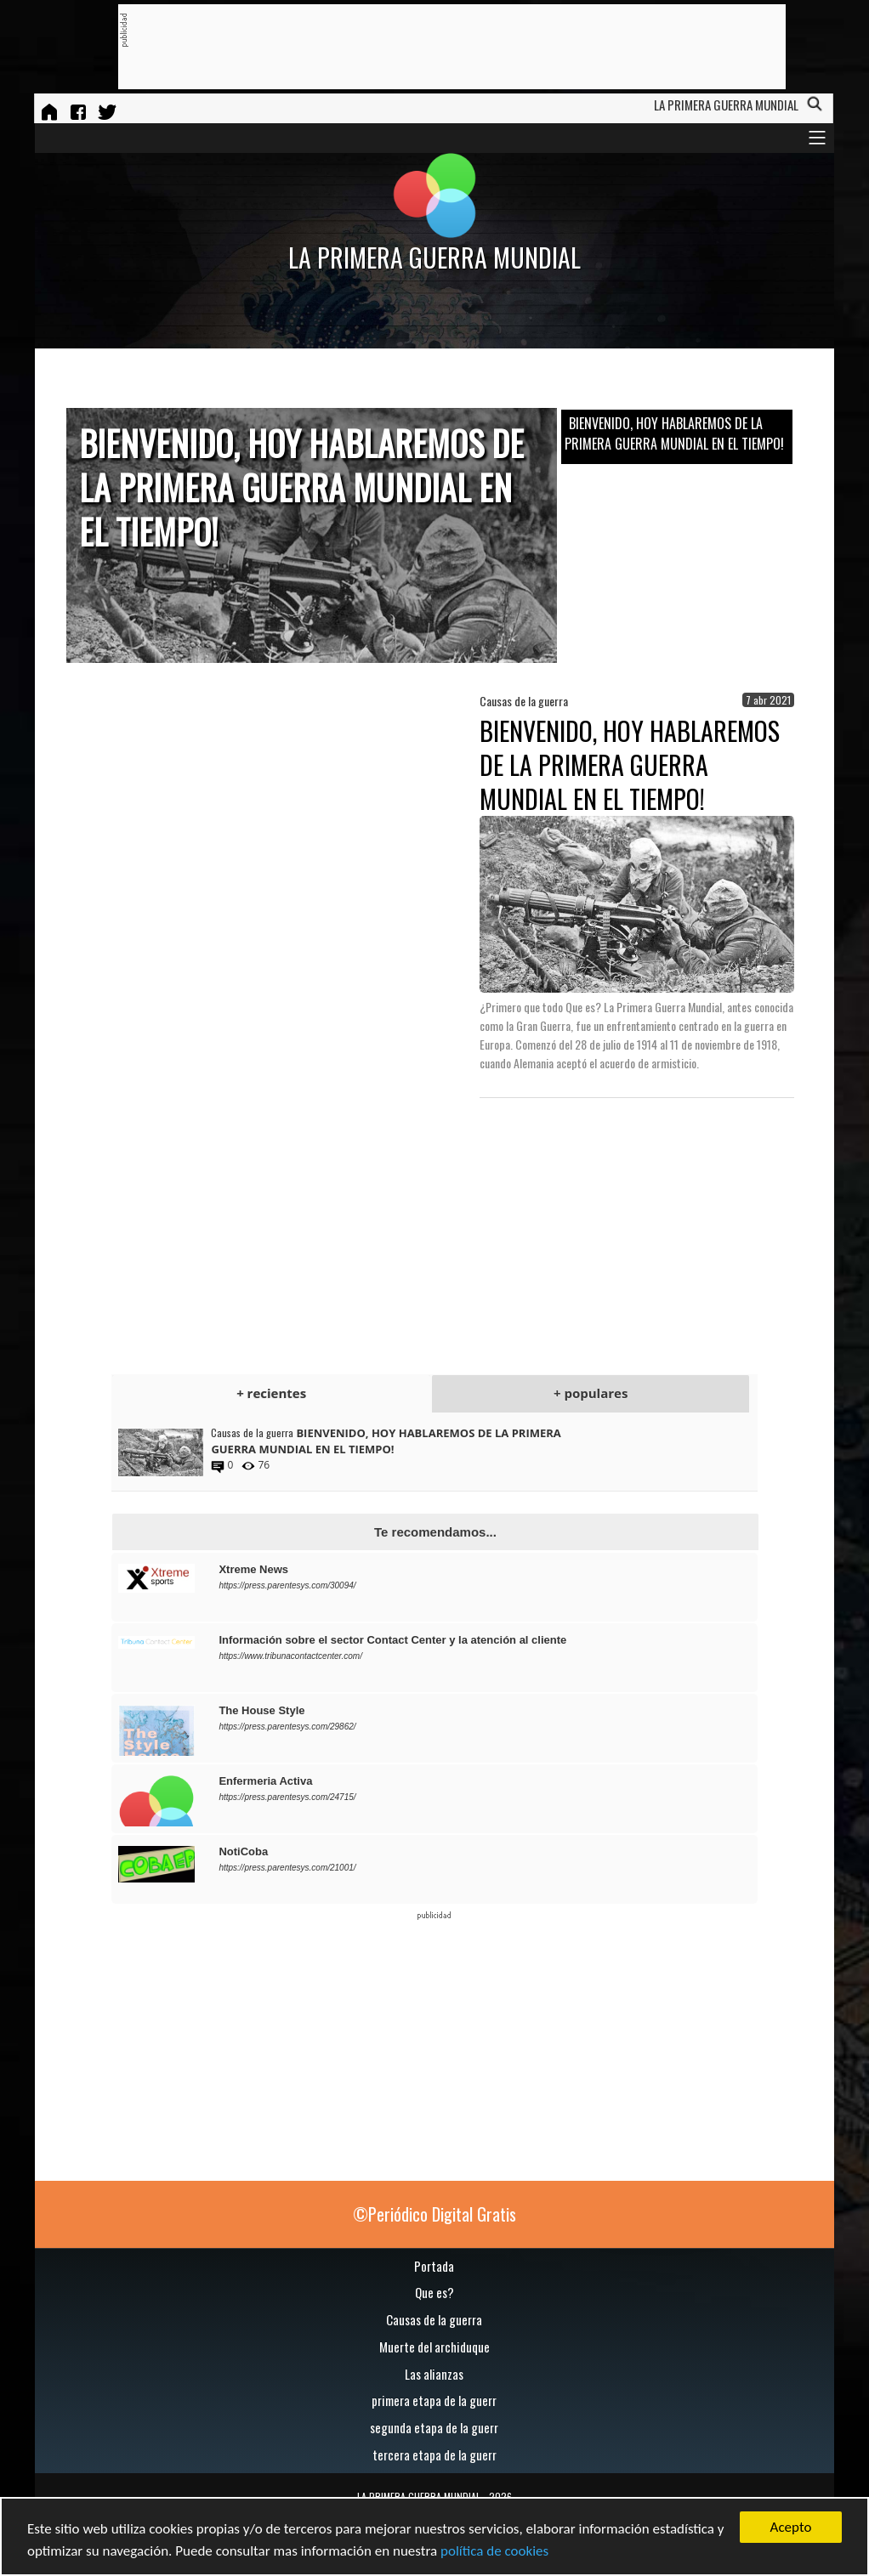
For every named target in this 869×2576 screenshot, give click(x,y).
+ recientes (271, 1392)
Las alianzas (434, 2373)
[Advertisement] (437, 47)
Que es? (434, 2292)
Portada (434, 2265)
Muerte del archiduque (434, 2346)
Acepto (791, 2527)
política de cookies (494, 2551)
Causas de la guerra (434, 2319)
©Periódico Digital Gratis (434, 2214)
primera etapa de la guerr (434, 2400)
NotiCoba (243, 1851)
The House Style (261, 1710)
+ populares (591, 1392)
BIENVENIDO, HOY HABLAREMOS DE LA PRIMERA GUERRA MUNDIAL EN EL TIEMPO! (674, 433)
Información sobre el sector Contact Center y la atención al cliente (392, 1639)
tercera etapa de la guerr (434, 2454)
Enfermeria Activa (265, 1781)
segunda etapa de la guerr (434, 2427)
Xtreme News (253, 1569)
